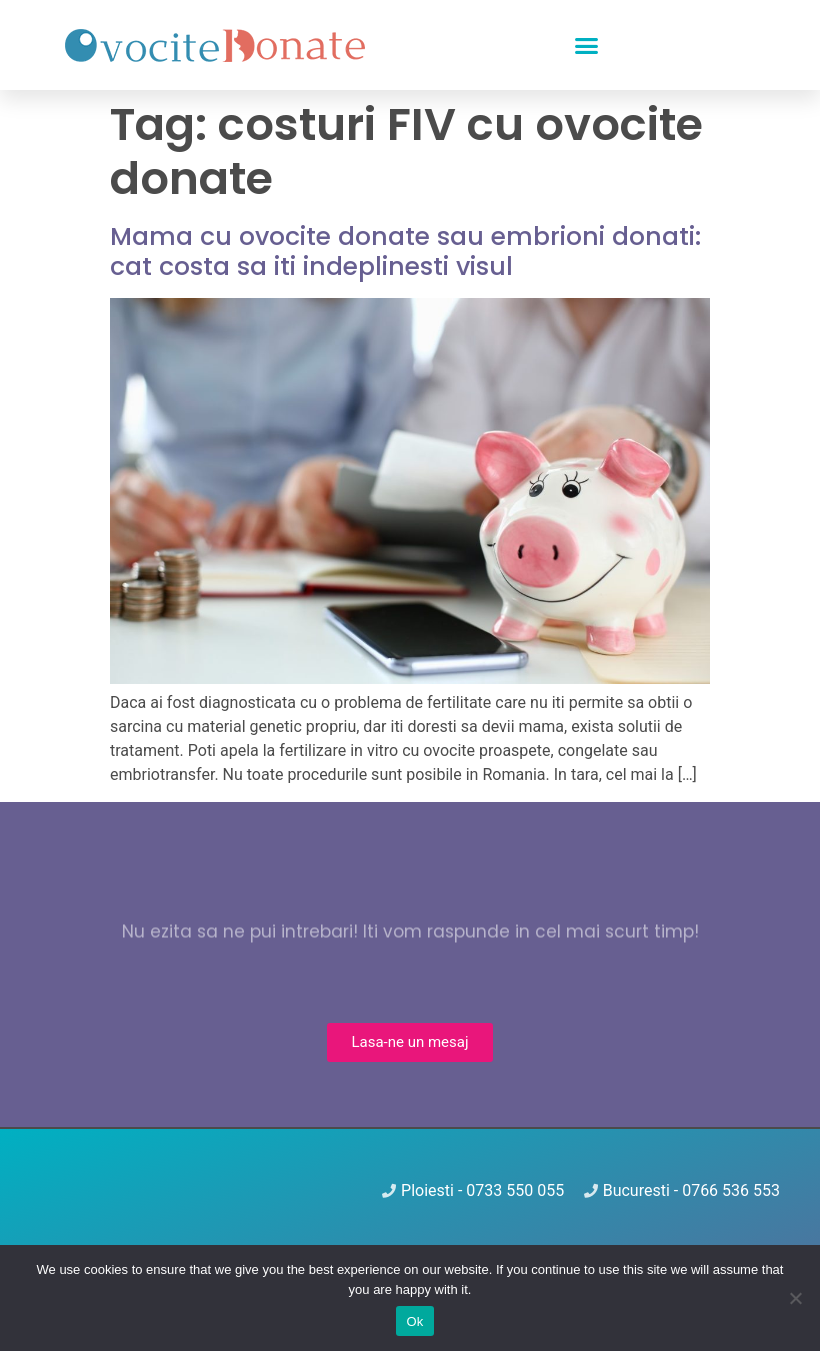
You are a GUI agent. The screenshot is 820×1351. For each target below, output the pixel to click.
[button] (587, 45)
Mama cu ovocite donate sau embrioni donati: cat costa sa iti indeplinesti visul (405, 251)
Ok (414, 1321)
